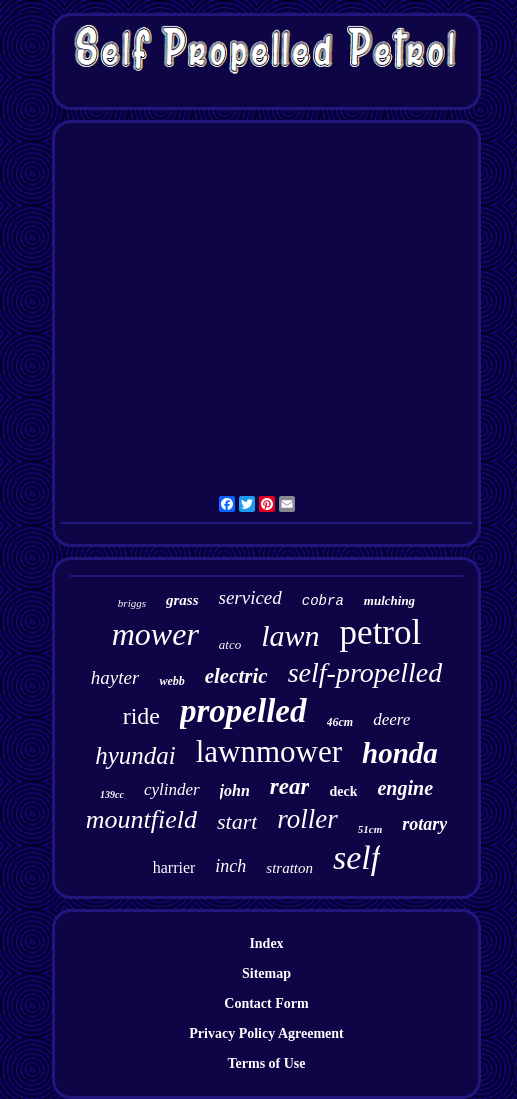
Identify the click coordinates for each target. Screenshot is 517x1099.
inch (230, 866)
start (237, 821)
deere (391, 719)
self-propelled (365, 672)
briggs (132, 603)
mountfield (141, 819)
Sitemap (266, 973)
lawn (290, 635)
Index (266, 943)
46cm (340, 722)
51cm (370, 829)
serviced (250, 597)
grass (182, 600)
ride (141, 716)
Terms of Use (266, 1063)
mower (155, 634)
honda (400, 753)
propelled (243, 711)
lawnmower (269, 751)
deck (343, 791)
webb (171, 681)
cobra (323, 601)
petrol (381, 632)
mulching (389, 600)
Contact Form (266, 1003)
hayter (115, 677)
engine (405, 788)
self (356, 857)
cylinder (172, 789)
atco (230, 644)
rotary (424, 824)
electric (236, 676)
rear (290, 786)
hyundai (135, 755)
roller (307, 819)
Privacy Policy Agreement (266, 1033)
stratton (289, 868)
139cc (112, 794)
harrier (174, 867)
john (235, 790)
